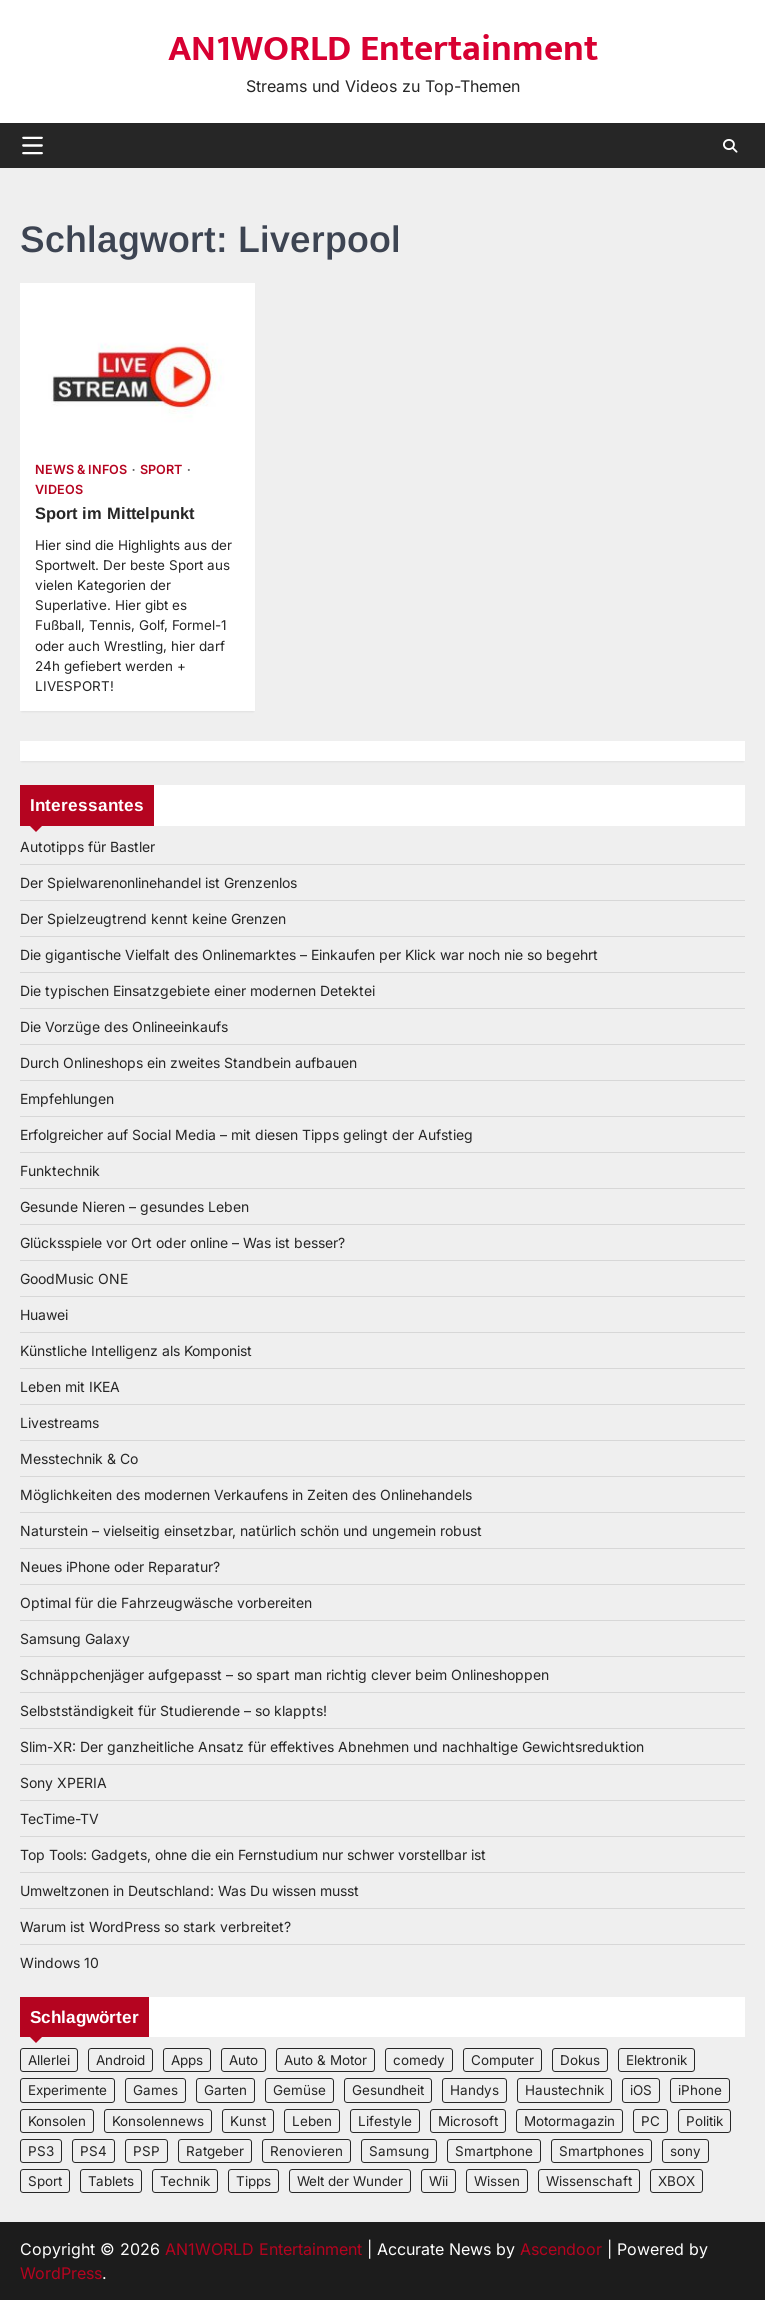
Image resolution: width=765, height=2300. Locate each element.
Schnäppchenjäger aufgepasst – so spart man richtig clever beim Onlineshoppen (284, 1674)
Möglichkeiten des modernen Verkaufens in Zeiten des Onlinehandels (246, 1494)
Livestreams (59, 1422)
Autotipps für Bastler (87, 846)
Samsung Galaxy (75, 1638)
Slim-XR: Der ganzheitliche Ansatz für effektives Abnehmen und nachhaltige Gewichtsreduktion (332, 1746)
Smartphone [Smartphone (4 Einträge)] (494, 2151)
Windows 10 (59, 1962)
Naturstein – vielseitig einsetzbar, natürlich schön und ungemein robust (251, 1530)
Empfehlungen (67, 1098)
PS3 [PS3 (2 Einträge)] (41, 2151)
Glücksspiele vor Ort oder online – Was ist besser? (182, 1242)
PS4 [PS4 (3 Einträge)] (93, 2151)
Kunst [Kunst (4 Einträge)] (248, 2120)
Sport (161, 469)
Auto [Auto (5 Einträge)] (243, 2060)
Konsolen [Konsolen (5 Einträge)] (57, 2120)
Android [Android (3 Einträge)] (120, 2060)
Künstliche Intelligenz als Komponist (136, 1350)
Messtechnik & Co (79, 1458)
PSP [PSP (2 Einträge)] (146, 2151)
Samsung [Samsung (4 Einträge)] (399, 2151)
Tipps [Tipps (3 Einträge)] (253, 2181)
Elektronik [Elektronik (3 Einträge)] (656, 2060)
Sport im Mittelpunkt (118, 513)
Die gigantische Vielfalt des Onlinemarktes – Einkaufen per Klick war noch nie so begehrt (309, 954)
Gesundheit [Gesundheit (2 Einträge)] (388, 2090)
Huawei (44, 1314)
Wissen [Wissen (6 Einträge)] (497, 2181)
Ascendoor (561, 2249)
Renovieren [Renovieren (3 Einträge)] (306, 2151)
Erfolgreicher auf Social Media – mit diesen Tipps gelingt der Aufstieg (246, 1134)
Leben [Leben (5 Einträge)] (312, 2120)
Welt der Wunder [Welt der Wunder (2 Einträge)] (350, 2181)
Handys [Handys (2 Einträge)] (474, 2090)
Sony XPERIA (63, 1782)
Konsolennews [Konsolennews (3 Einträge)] (158, 2120)
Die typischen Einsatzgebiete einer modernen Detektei (197, 990)
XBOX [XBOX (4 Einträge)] (676, 2181)
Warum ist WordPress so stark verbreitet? (155, 1926)
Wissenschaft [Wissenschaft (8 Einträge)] (589, 2181)
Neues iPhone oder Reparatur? (120, 1566)
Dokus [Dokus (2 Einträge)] (580, 2060)
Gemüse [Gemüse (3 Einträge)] (299, 2090)
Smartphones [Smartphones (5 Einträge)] (601, 2151)
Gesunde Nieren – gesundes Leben (134, 1206)
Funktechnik (60, 1170)
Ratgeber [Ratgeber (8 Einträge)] (215, 2151)
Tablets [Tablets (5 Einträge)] (111, 2181)
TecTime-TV (59, 1818)
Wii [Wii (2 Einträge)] (438, 2181)
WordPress (61, 2273)
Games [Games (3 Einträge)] (155, 2090)
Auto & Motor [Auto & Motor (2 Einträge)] (325, 2060)
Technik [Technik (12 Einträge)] (185, 2181)
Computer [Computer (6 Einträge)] (502, 2060)
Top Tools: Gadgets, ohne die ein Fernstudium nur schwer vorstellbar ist (253, 1854)
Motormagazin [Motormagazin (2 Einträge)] (569, 2120)
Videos (59, 489)
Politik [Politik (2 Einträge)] (704, 2120)
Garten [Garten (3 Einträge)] (225, 2090)
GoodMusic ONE (74, 1278)
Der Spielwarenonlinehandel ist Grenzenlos (158, 882)
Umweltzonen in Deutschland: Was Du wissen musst (189, 1890)
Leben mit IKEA (70, 1386)
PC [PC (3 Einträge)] (650, 2120)
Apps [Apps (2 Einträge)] (187, 2060)
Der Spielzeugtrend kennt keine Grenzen (153, 918)
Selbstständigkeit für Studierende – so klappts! (173, 1710)
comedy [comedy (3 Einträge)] (419, 2060)
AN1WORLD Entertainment (383, 49)
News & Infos (81, 469)
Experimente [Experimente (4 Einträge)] (67, 2090)
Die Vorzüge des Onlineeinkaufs (124, 1026)
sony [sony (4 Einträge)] (685, 2151)
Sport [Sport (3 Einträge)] (45, 2181)
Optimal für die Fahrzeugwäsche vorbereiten (166, 1602)
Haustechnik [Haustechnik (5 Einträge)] (564, 2090)
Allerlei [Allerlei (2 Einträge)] (49, 2060)
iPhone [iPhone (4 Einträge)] (700, 2090)
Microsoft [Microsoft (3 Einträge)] (468, 2120)
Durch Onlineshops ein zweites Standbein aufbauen (188, 1062)
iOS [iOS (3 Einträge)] (641, 2090)
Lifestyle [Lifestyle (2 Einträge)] (385, 2120)
